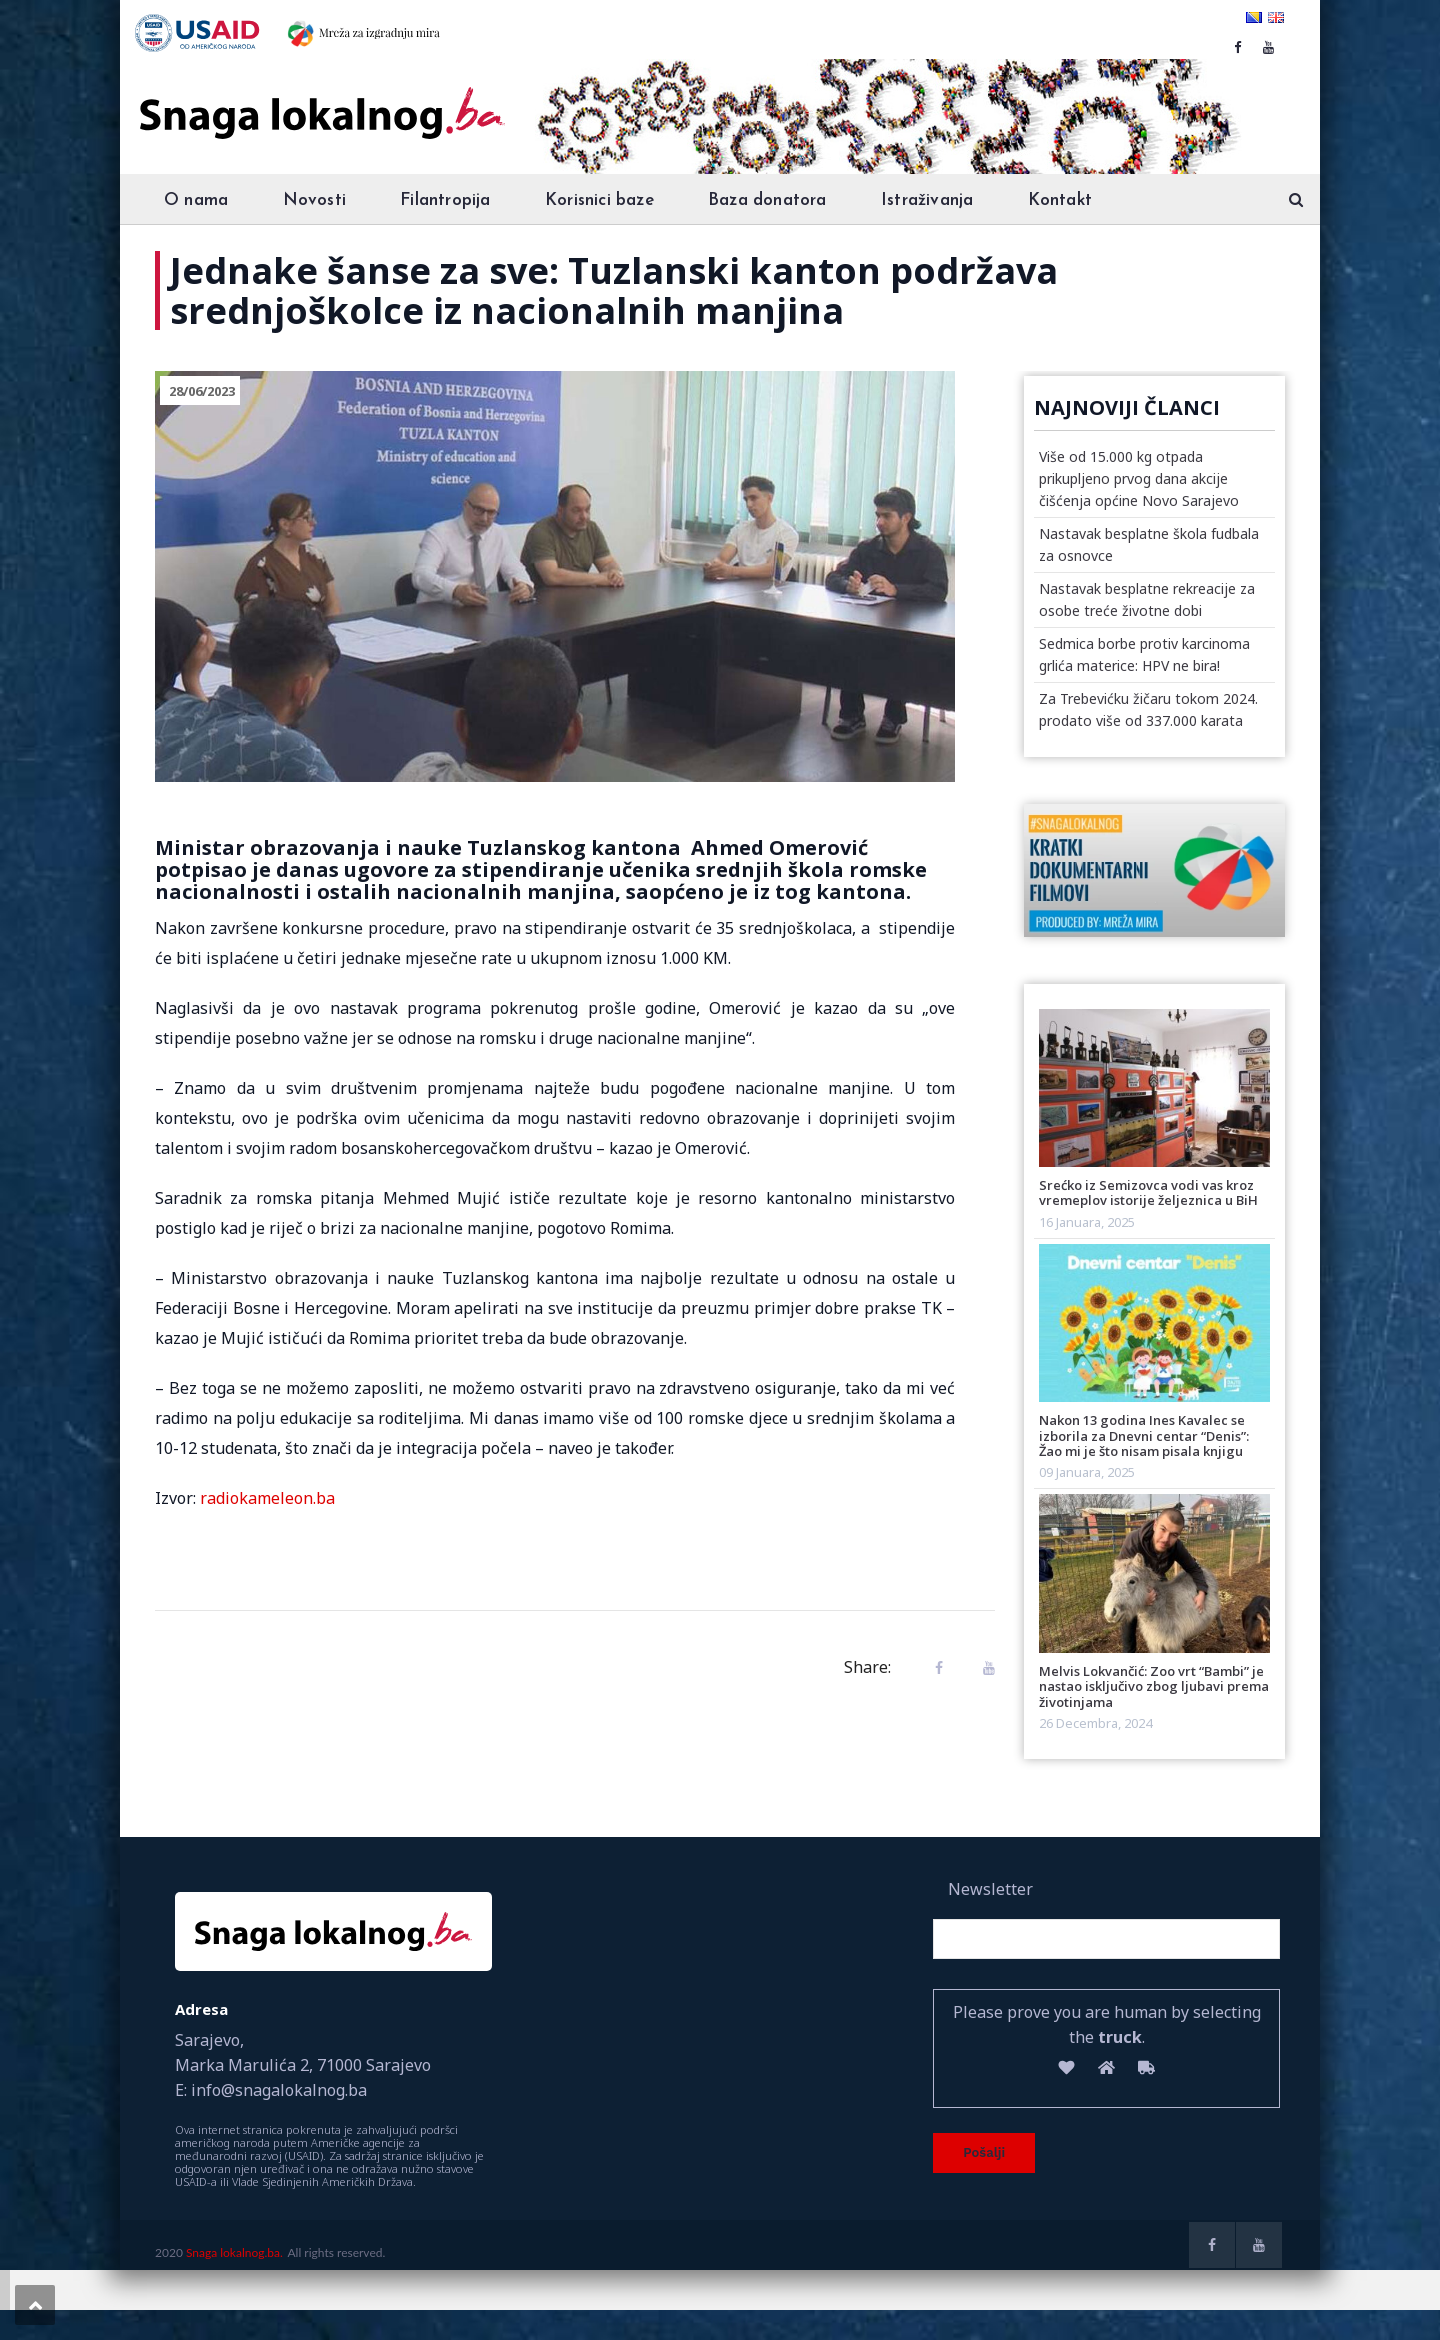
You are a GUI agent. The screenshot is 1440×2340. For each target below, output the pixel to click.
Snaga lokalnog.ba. (234, 2252)
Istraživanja (927, 200)
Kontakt (1060, 200)
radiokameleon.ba (267, 1498)
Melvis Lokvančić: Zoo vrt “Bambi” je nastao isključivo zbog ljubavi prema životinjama (1154, 1686)
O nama (196, 200)
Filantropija (445, 200)
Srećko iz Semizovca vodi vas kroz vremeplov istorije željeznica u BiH (1148, 1192)
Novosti (314, 200)
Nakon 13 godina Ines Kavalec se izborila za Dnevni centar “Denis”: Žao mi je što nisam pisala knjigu (1144, 1435)
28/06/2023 (202, 391)
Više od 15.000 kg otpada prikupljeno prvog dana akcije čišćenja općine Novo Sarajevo (1139, 478)
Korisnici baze (599, 200)
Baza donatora (767, 200)
